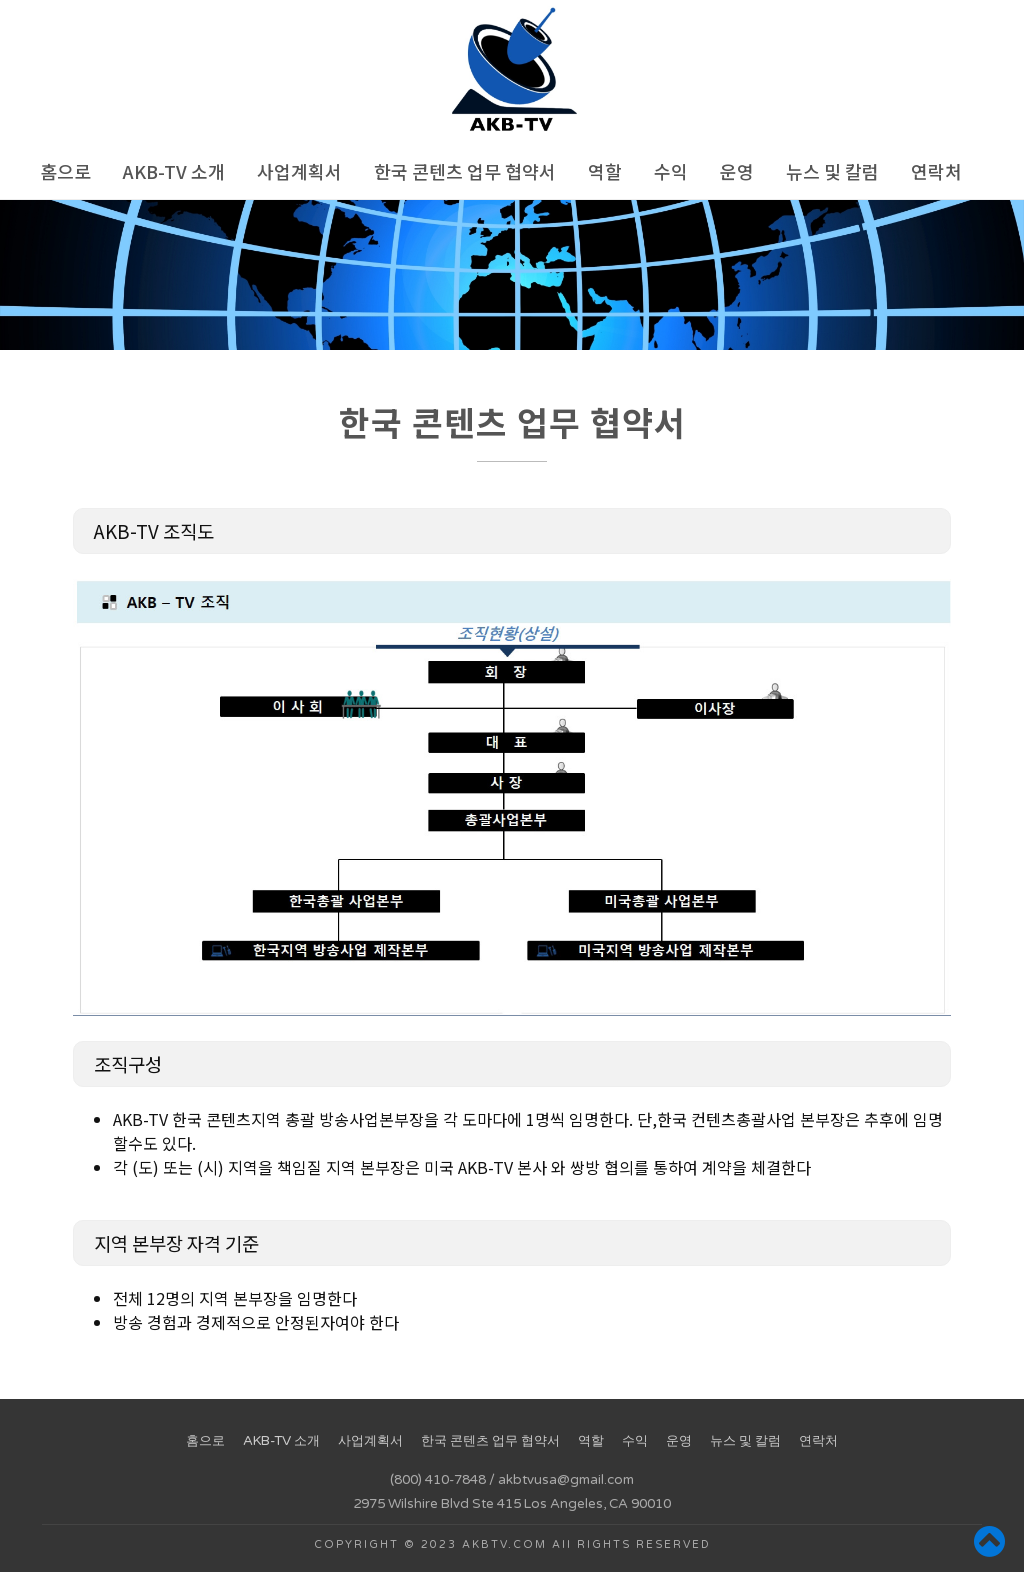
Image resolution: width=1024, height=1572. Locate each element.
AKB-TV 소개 (174, 171)
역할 (605, 171)
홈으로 (65, 171)
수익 (671, 171)
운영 (737, 171)
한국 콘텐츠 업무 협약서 (465, 171)
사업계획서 (299, 171)
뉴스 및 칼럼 (832, 171)
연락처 (936, 171)
